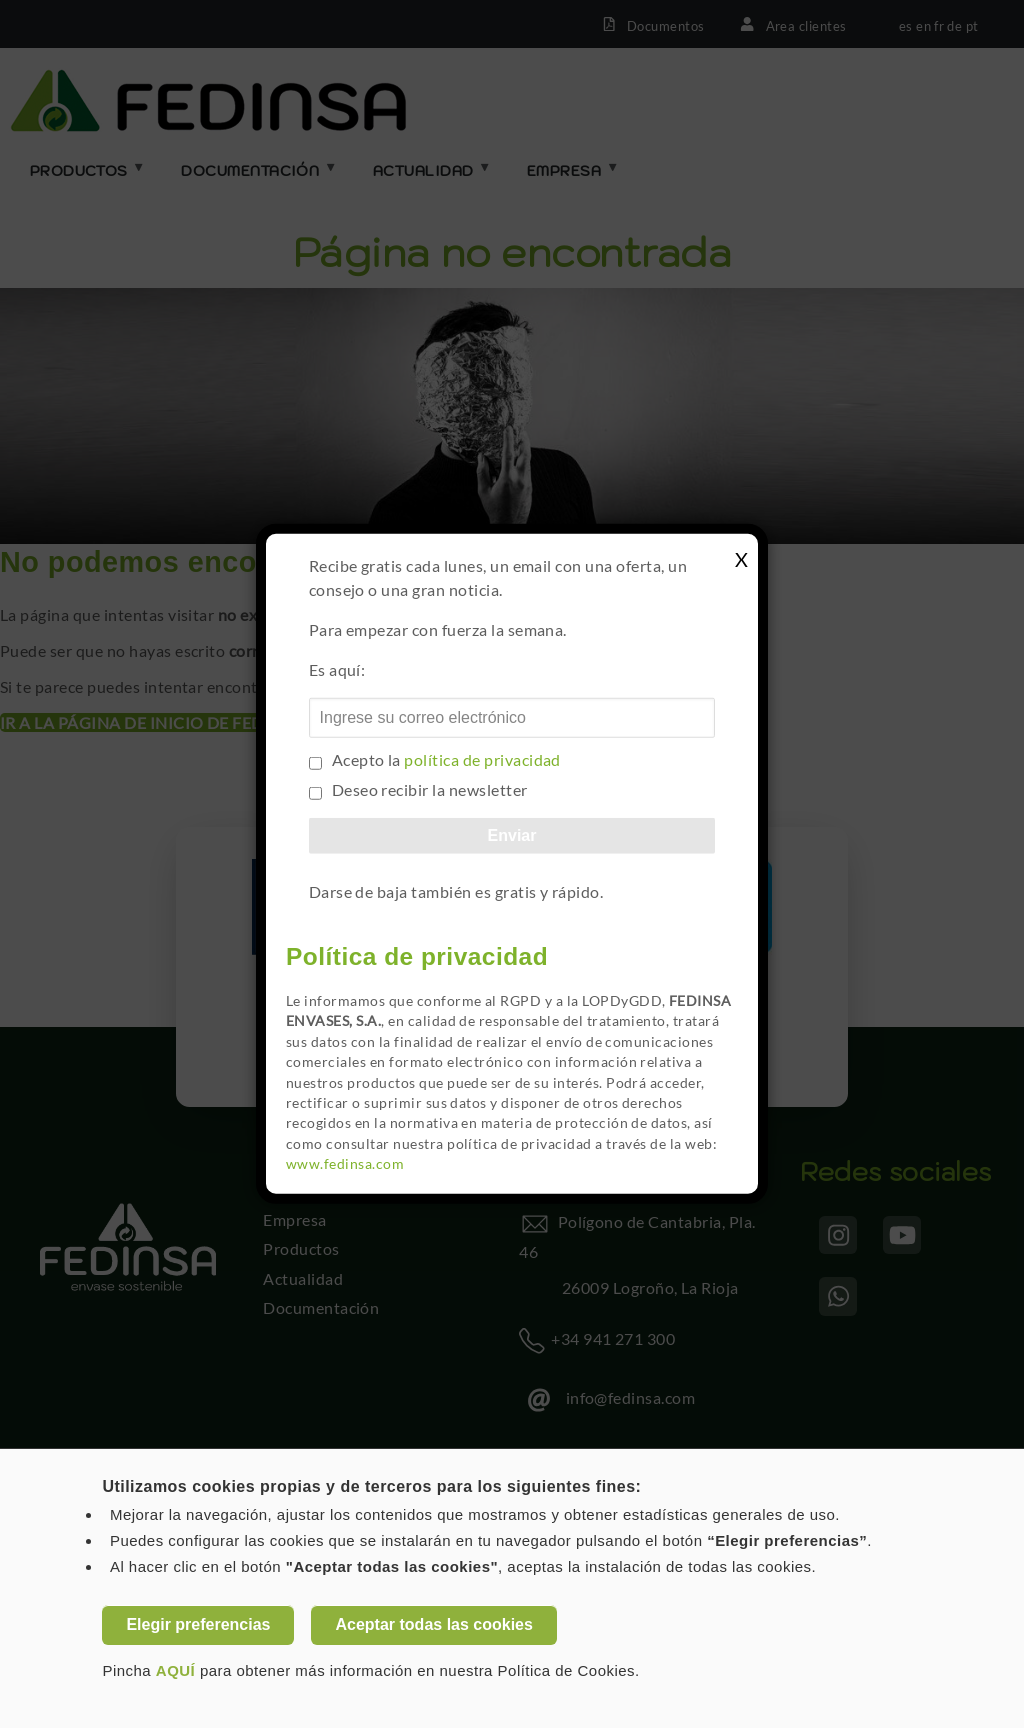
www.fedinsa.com (345, 1164)
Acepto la (446, 759)
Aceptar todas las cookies (433, 1624)
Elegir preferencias (198, 1624)
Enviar (512, 835)
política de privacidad (482, 759)
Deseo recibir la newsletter (430, 789)
